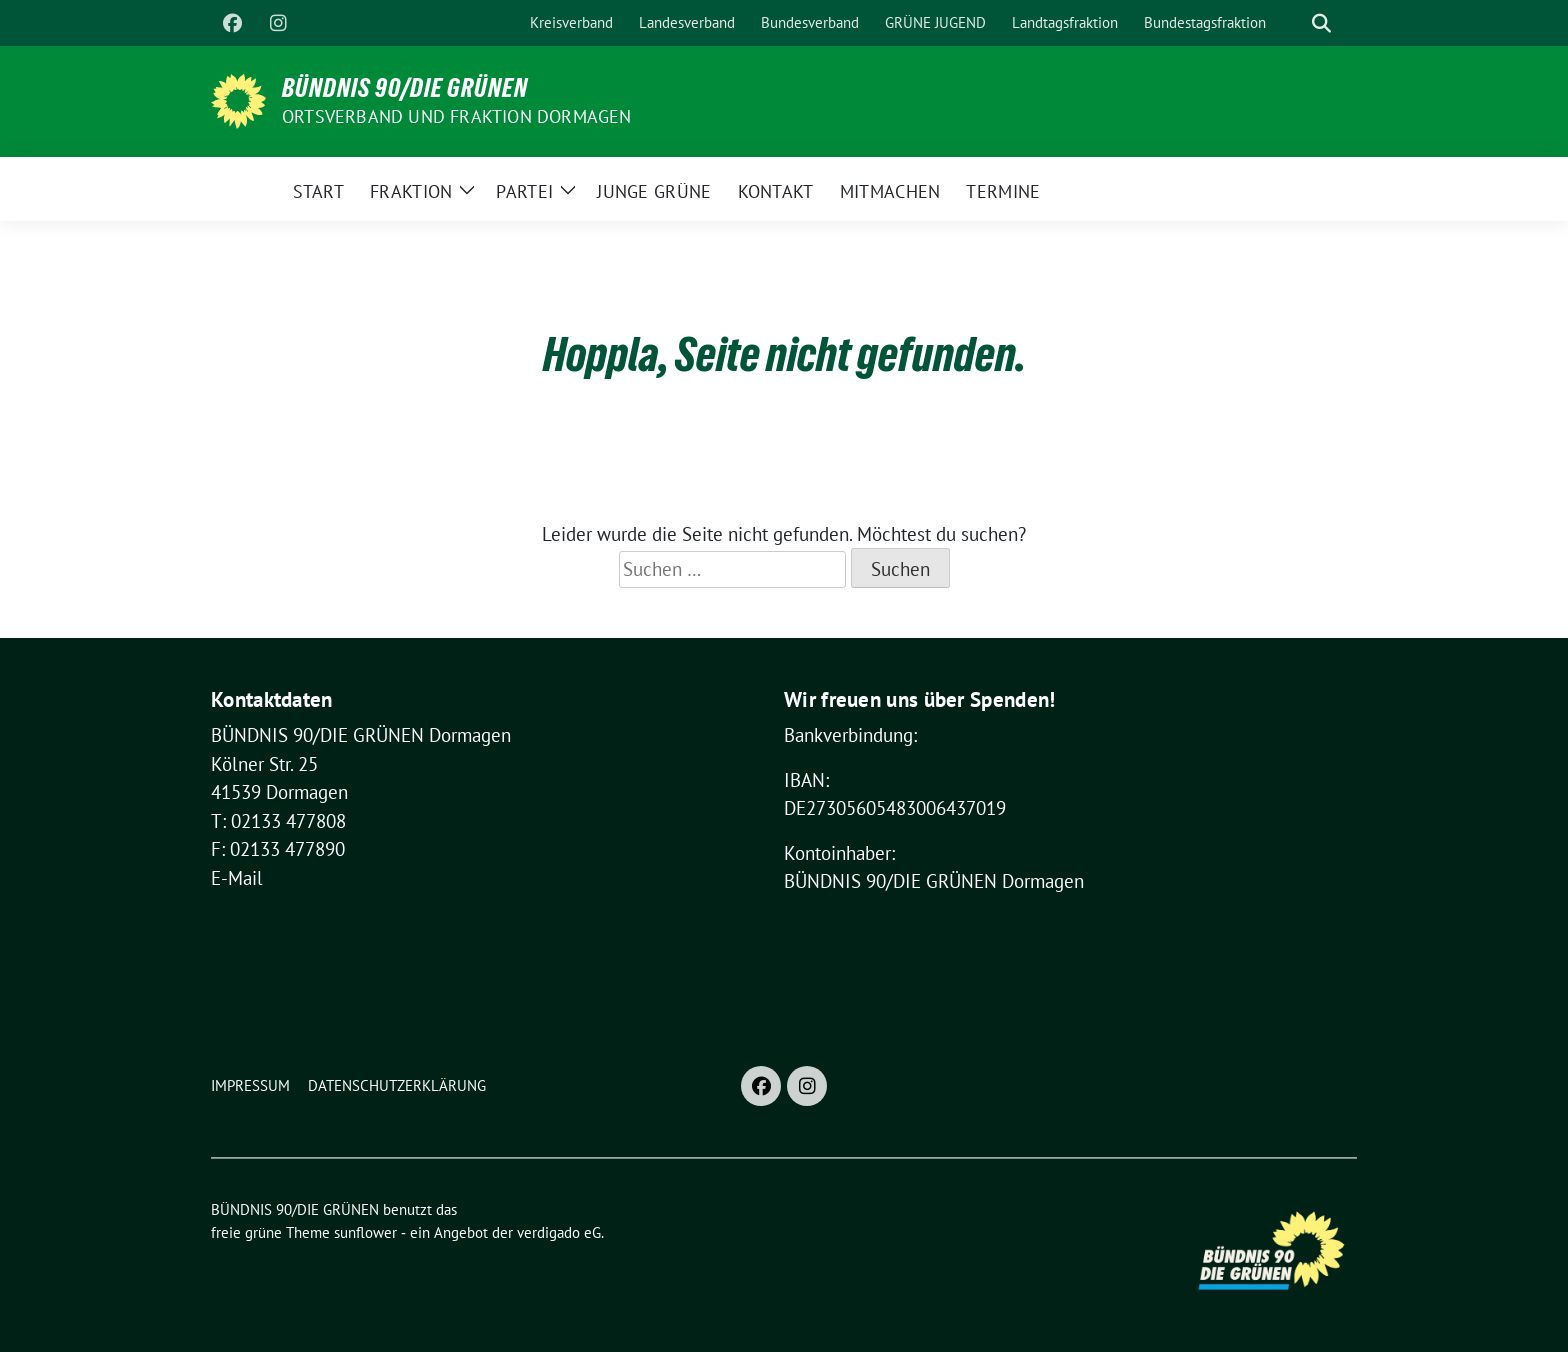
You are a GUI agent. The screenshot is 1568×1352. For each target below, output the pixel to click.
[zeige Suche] (1321, 23)
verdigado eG (559, 1232)
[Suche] (1293, 23)
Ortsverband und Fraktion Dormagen (457, 116)
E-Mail (237, 878)
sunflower (365, 1232)
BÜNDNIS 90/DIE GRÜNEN (405, 88)
